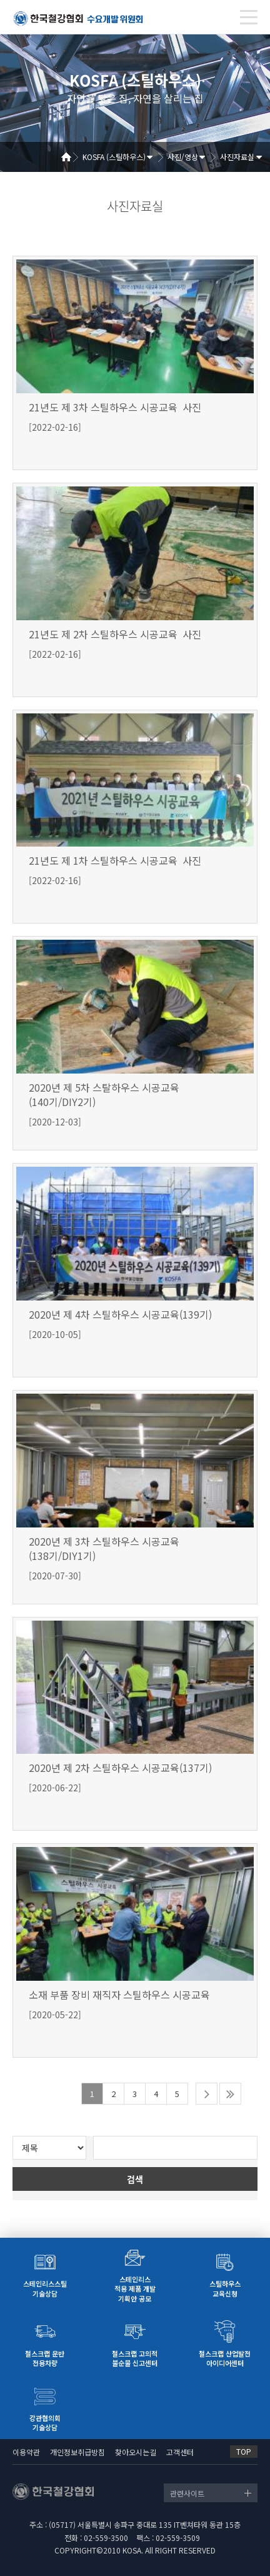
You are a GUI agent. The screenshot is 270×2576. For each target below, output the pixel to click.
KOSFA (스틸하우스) (114, 156)
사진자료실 (237, 156)
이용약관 (26, 2452)
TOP (243, 2451)
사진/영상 (183, 156)
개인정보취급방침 (77, 2452)
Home (70, 157)
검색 (135, 2179)
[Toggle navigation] (249, 17)
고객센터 (180, 2452)
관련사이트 (187, 2493)
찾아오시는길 (135, 2452)
